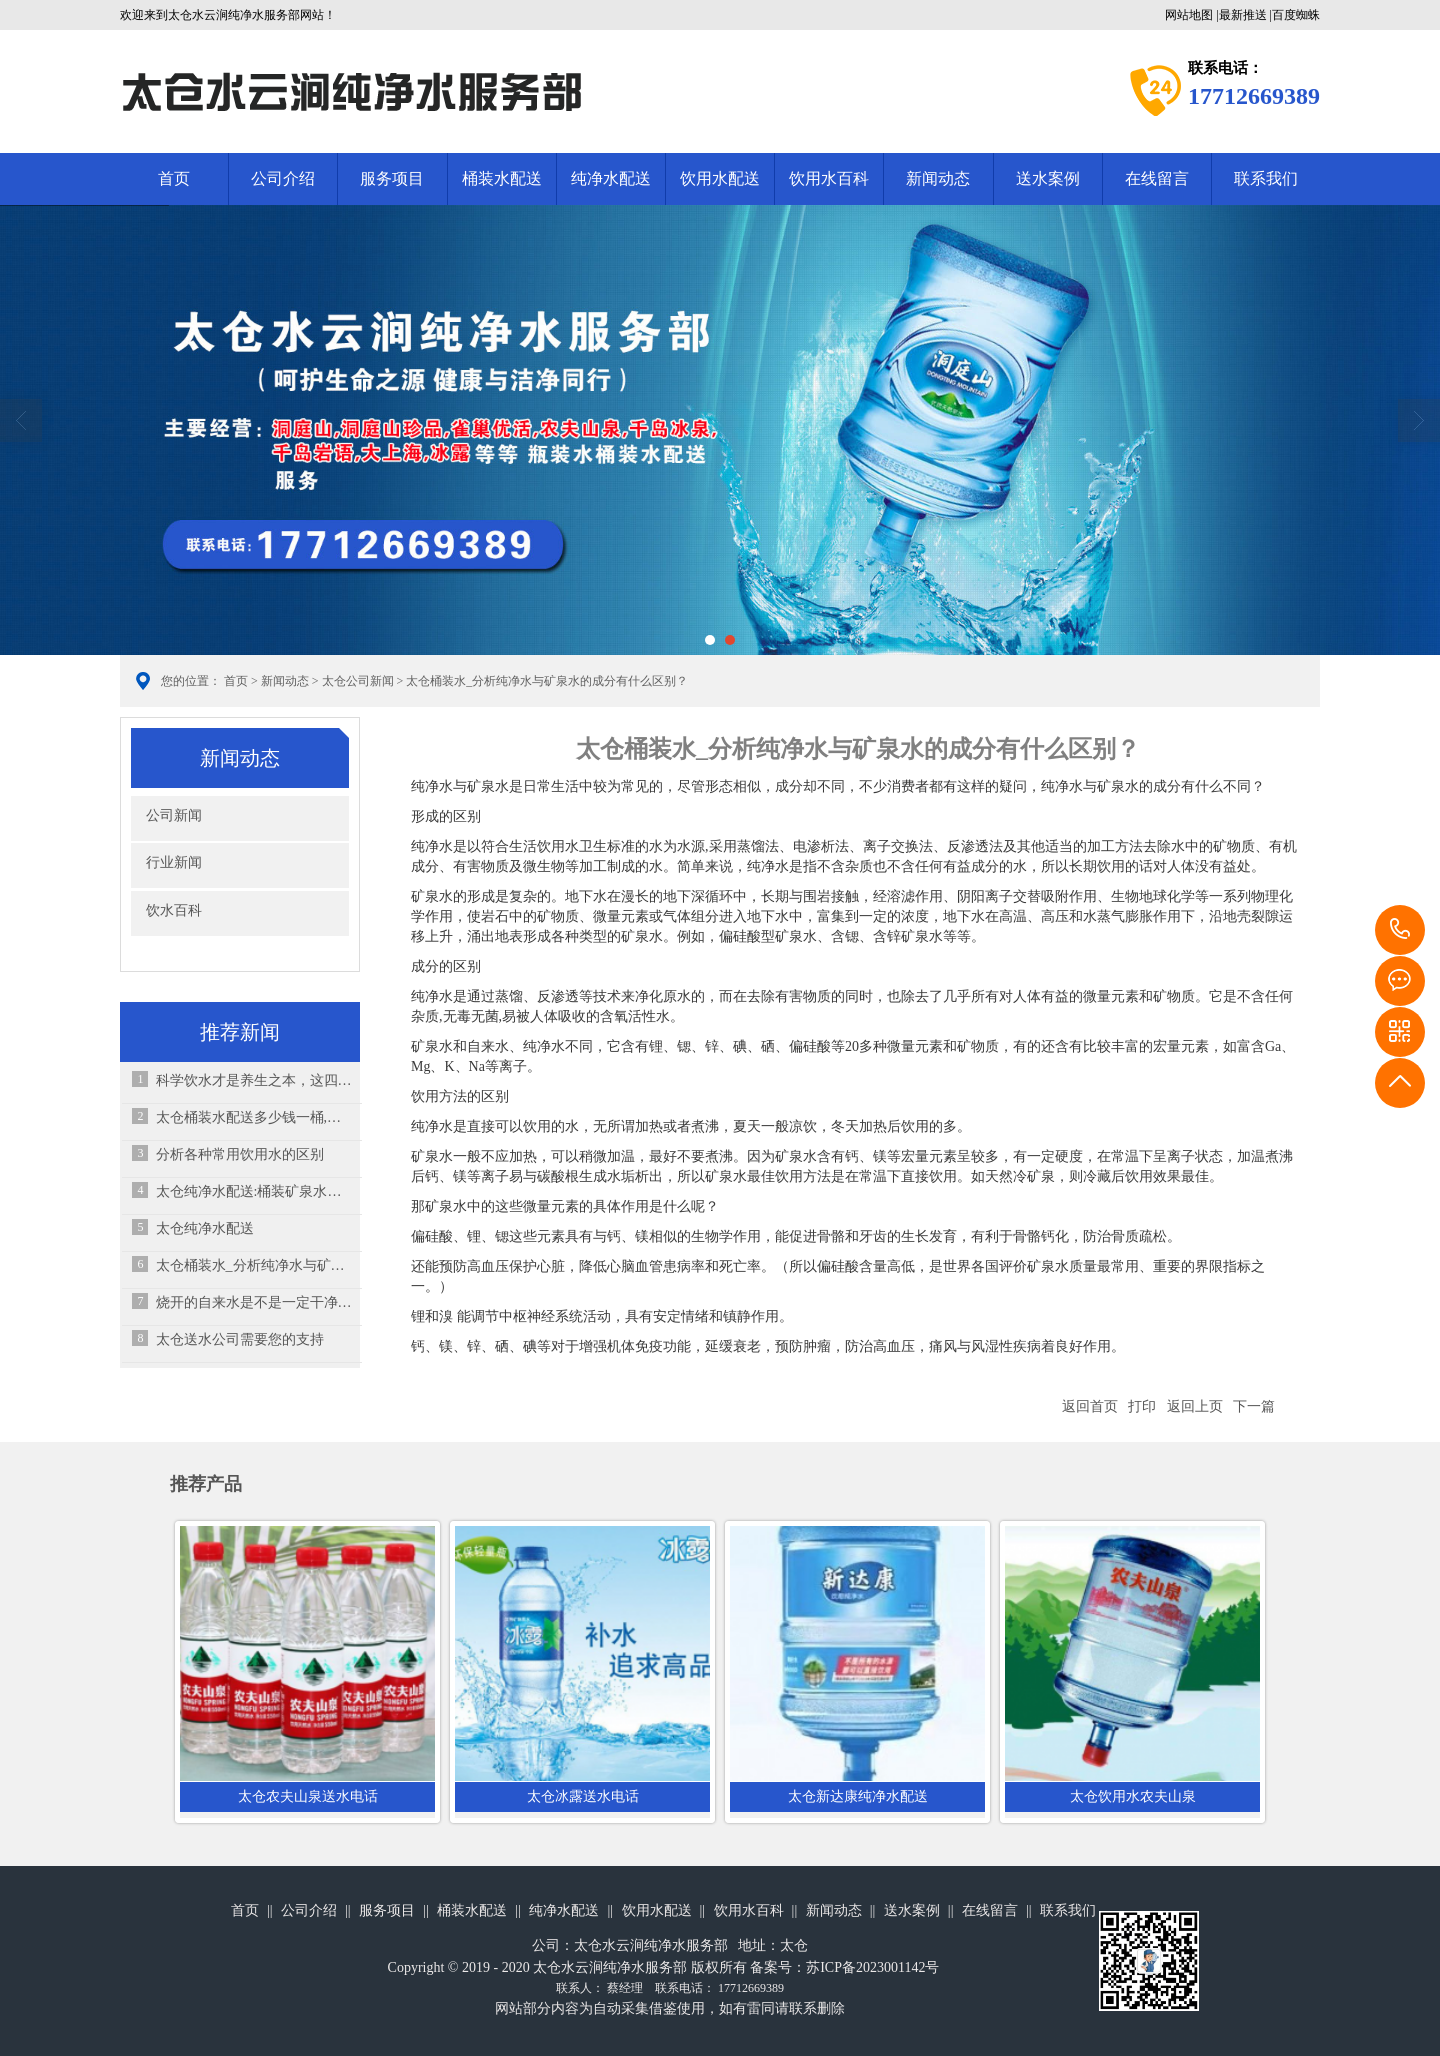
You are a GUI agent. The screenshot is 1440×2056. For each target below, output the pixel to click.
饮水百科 (174, 910)
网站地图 (1189, 15)
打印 (1142, 1406)
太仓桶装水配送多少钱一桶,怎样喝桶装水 (254, 1117)
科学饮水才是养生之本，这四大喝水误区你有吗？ (254, 1080)
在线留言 (1157, 178)
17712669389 (1400, 930)
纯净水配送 (611, 178)
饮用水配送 (720, 178)
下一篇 (1254, 1406)
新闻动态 (938, 178)
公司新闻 (174, 815)
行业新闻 (174, 862)
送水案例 (1048, 178)
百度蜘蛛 (1296, 15)
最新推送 (1243, 15)
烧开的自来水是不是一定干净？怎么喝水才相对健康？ (254, 1302)
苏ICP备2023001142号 (872, 1967)
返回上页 (1195, 1406)
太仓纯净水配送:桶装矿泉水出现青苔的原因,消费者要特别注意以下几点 (254, 1191)
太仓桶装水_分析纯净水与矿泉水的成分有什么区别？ (254, 1265)
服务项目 (392, 178)
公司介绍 (283, 178)
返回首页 (1090, 1406)
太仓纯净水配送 (205, 1228)
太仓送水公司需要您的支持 (240, 1339)
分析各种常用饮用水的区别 (240, 1154)
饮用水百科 (829, 178)
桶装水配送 (502, 178)
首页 (174, 178)
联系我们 (1266, 178)
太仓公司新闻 (358, 681)
